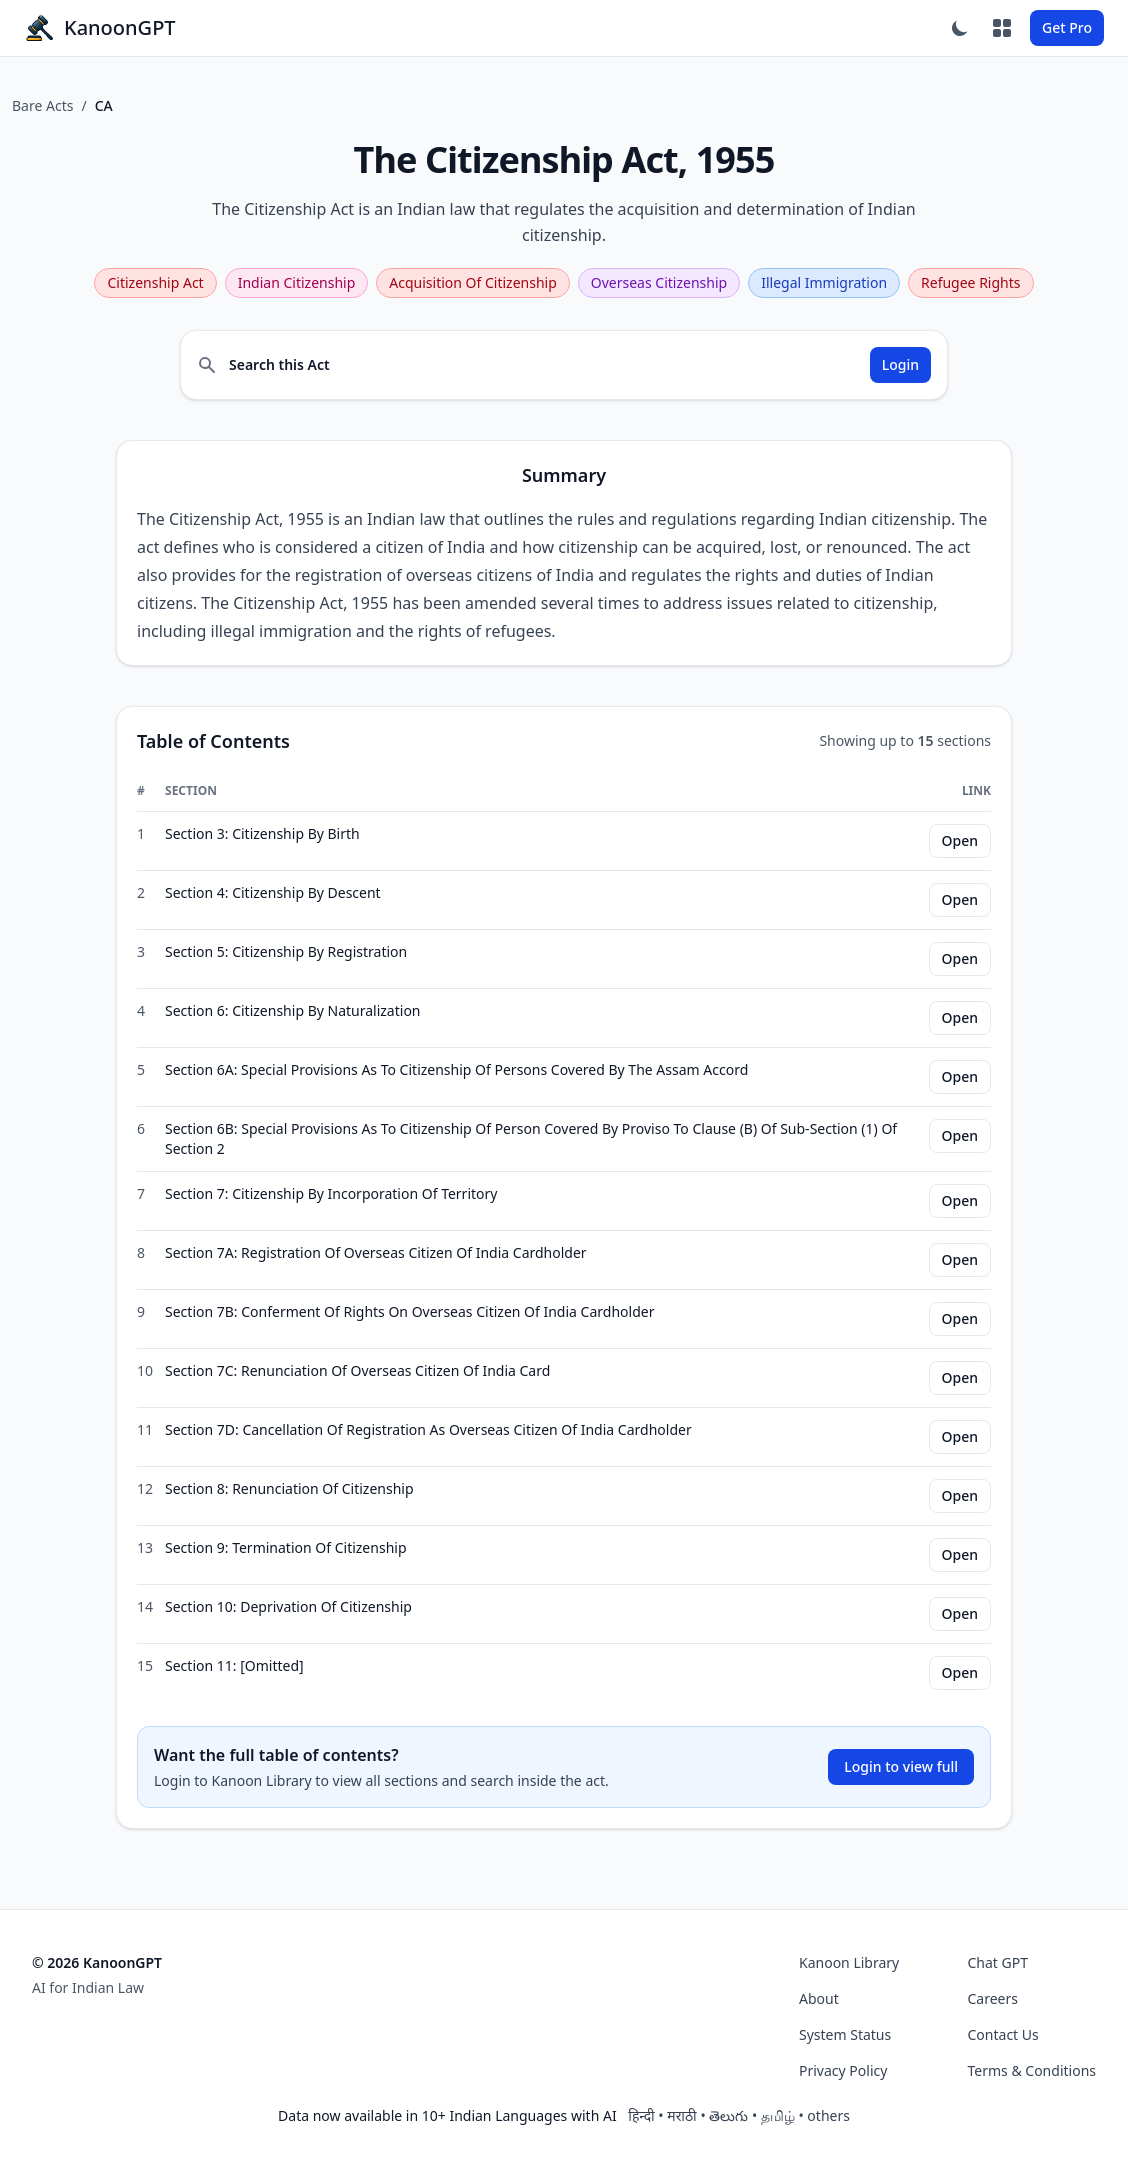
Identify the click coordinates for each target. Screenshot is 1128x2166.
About (819, 1998)
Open (960, 840)
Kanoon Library (849, 1962)
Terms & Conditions (1032, 2070)
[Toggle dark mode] (960, 28)
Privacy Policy (843, 2070)
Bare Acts (42, 105)
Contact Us (1003, 2034)
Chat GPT (998, 1962)
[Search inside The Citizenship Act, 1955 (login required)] (564, 365)
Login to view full (901, 1766)
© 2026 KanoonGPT (97, 1962)
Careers (993, 1998)
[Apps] (1002, 28)
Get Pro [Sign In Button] (1067, 27)
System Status (845, 2034)
